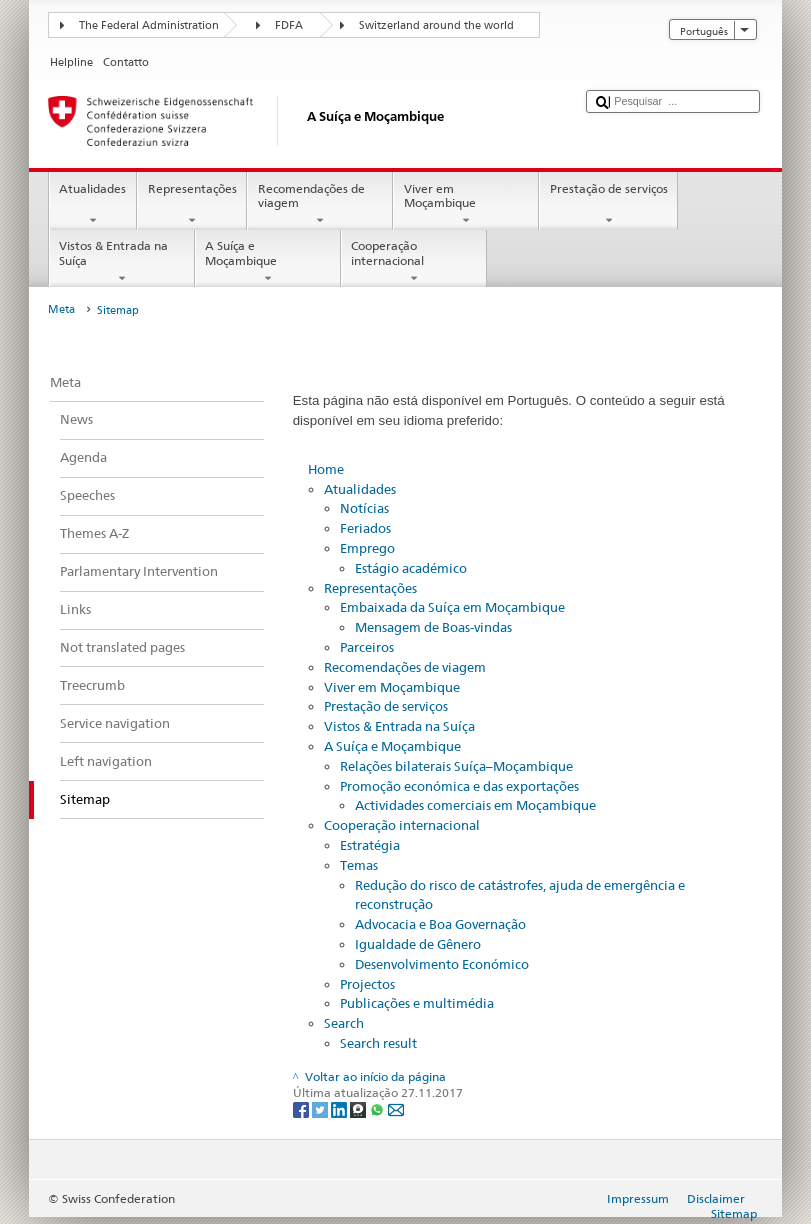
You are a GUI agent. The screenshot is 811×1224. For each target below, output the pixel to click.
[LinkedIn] (340, 1109)
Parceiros (367, 647)
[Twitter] (321, 1109)
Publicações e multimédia (417, 1003)
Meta (61, 309)
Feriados (365, 528)
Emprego (367, 548)
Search (344, 1023)
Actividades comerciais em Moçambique (475, 805)
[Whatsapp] (378, 1109)
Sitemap (734, 1213)
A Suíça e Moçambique (268, 262)
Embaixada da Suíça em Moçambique (452, 607)
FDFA (289, 25)
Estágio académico (411, 568)
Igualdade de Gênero (418, 944)
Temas (359, 865)
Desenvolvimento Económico (442, 964)
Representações (192, 205)
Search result (378, 1043)
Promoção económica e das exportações (459, 786)
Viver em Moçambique (466, 205)
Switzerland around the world (436, 25)
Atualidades (93, 205)
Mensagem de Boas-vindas (433, 627)
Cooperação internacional (414, 262)
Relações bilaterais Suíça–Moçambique (456, 766)
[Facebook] (302, 1109)
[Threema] (359, 1109)
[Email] (396, 1109)
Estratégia (370, 845)
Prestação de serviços (608, 205)
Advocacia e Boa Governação (440, 924)
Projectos (367, 984)
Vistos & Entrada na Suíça (122, 262)
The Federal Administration (149, 25)
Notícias (364, 508)
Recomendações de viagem (320, 205)
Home (326, 469)
